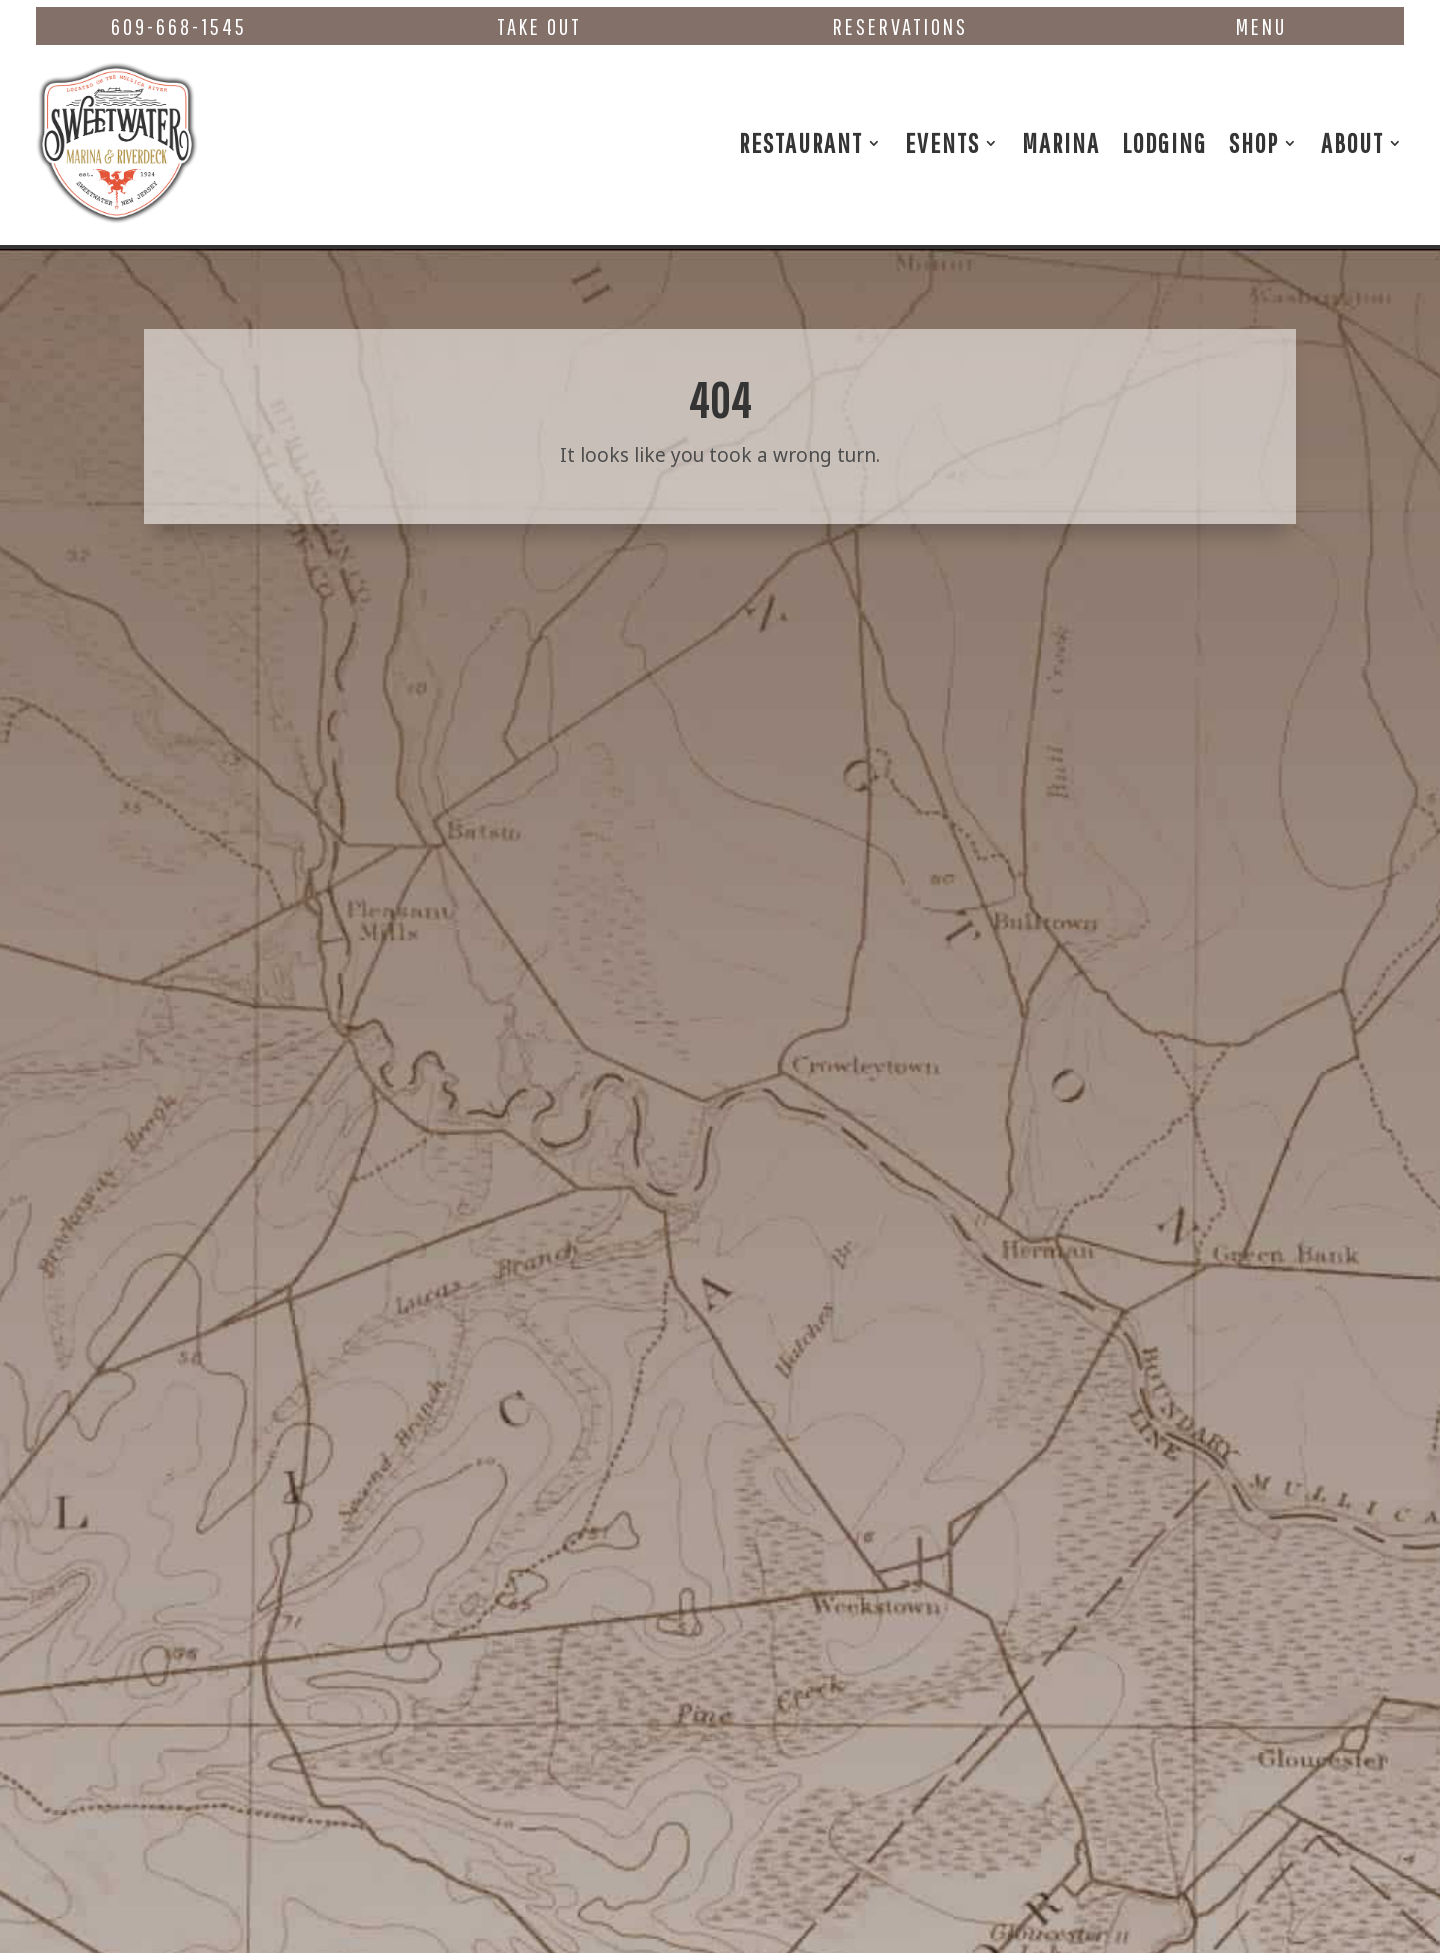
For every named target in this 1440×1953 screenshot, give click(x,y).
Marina (1061, 142)
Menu (1261, 26)
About (1352, 142)
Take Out (539, 26)
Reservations (900, 26)
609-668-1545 (179, 26)
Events (942, 142)
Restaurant (801, 142)
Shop (1254, 142)
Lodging (1164, 142)
